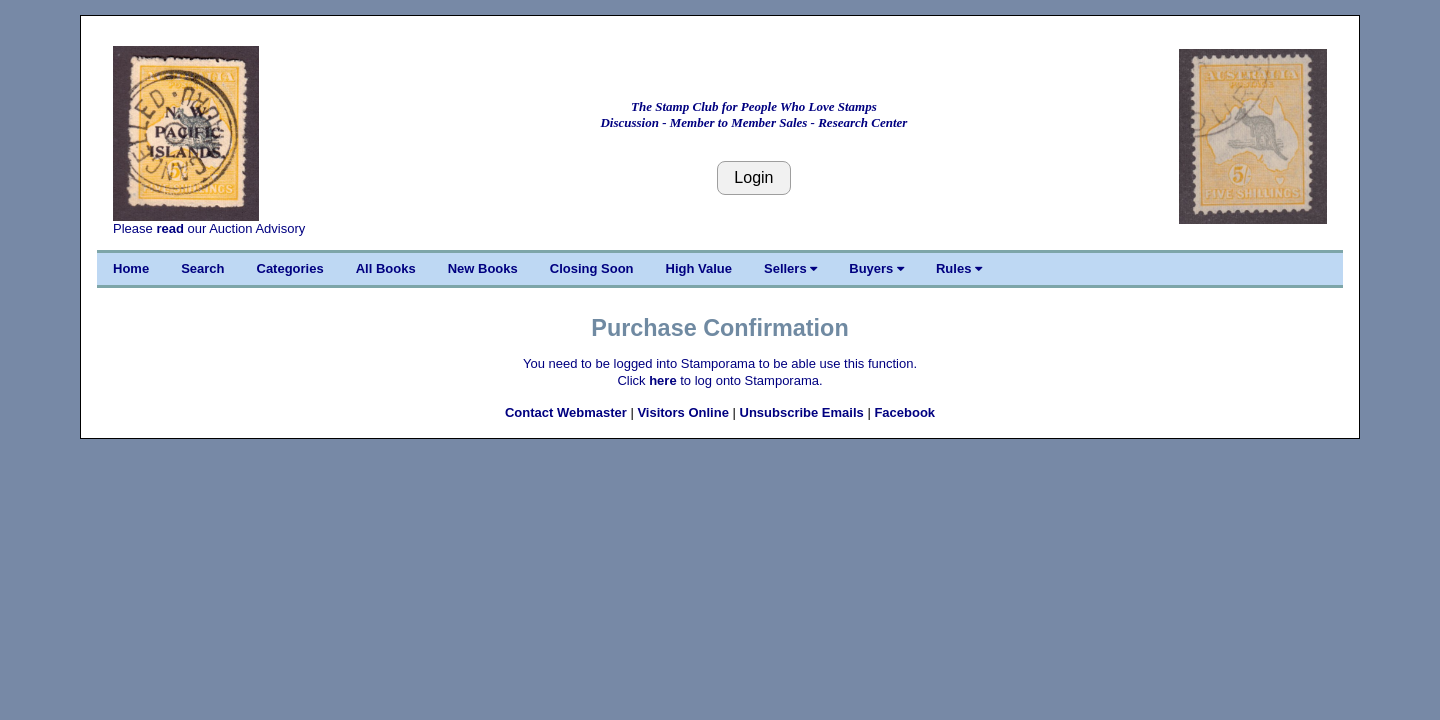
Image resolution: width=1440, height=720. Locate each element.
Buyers (876, 268)
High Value (699, 268)
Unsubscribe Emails (802, 412)
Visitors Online (683, 412)
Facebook (904, 412)
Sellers (790, 268)
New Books (483, 268)
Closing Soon (592, 268)
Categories (290, 268)
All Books (386, 268)
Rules (959, 268)
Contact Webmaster (566, 412)
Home (131, 268)
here (662, 380)
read (169, 228)
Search (202, 268)
